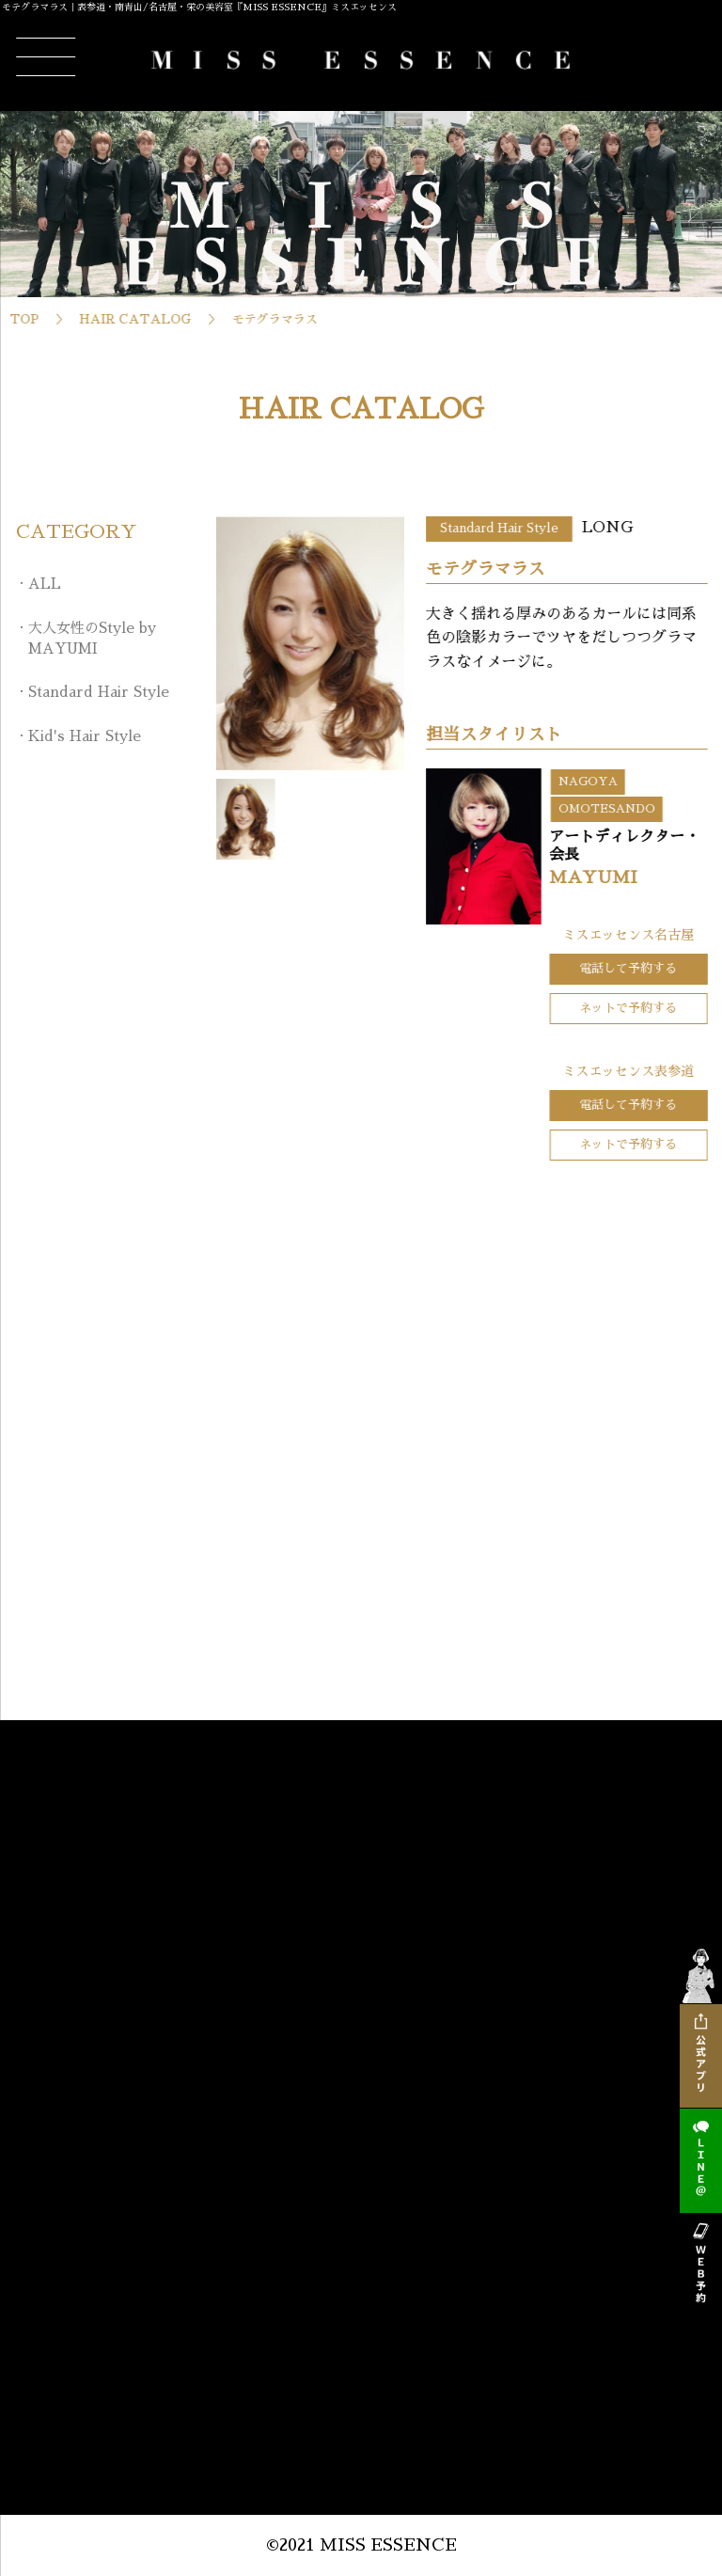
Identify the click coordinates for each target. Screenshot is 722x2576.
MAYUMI (658, 877)
